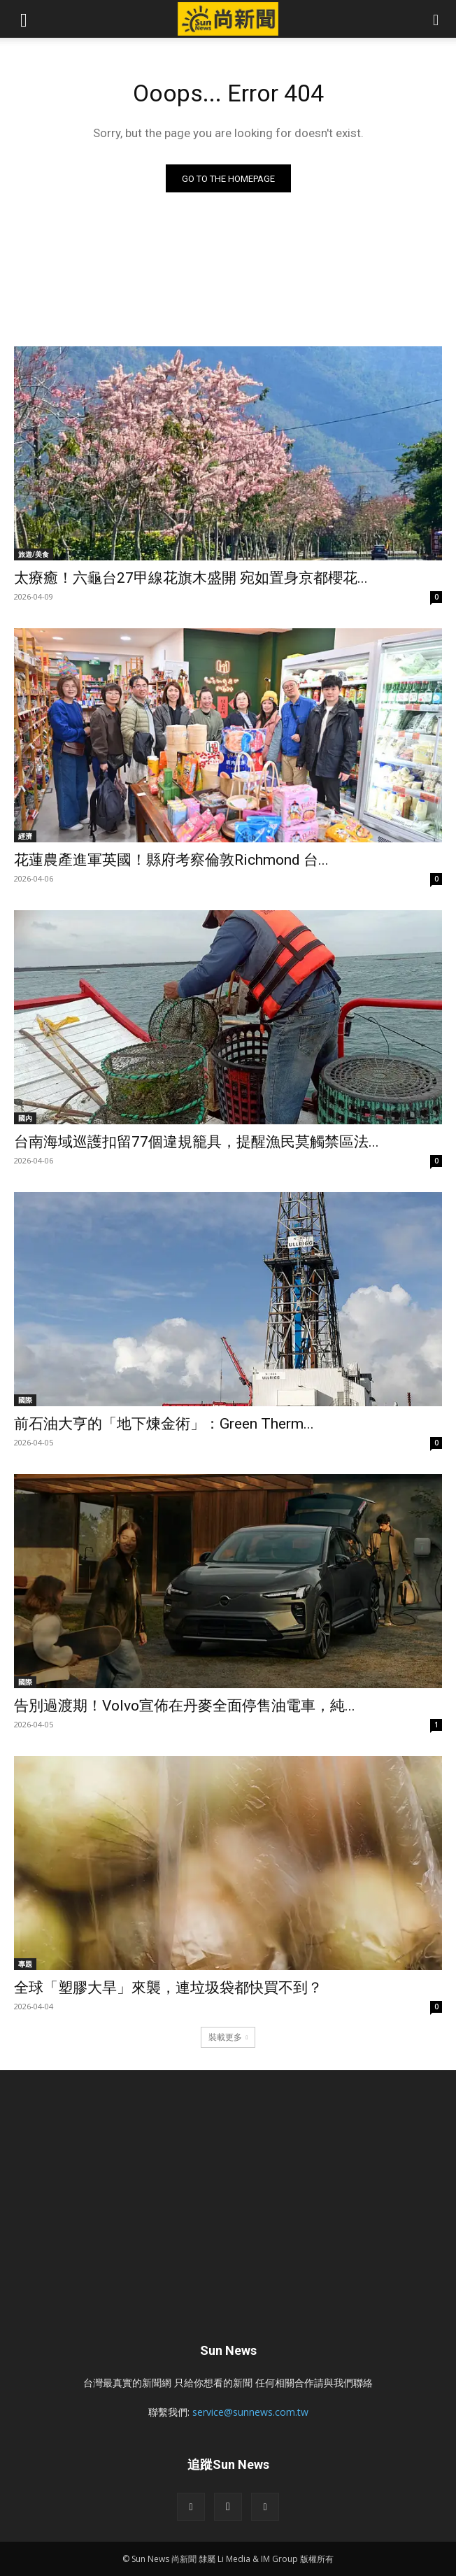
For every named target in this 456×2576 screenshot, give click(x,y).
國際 (25, 1400)
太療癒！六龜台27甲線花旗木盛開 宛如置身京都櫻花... (191, 577)
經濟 (25, 836)
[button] (23, 19)
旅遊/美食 (33, 554)
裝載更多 (228, 2037)
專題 (25, 1964)
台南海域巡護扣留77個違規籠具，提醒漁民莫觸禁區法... (196, 1141)
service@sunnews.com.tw (250, 2412)
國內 (25, 1118)
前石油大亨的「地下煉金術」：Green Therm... (164, 1423)
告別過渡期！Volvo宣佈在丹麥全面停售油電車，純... (184, 1705)
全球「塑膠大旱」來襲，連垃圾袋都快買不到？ (168, 1987)
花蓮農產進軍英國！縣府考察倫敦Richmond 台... (171, 859)
